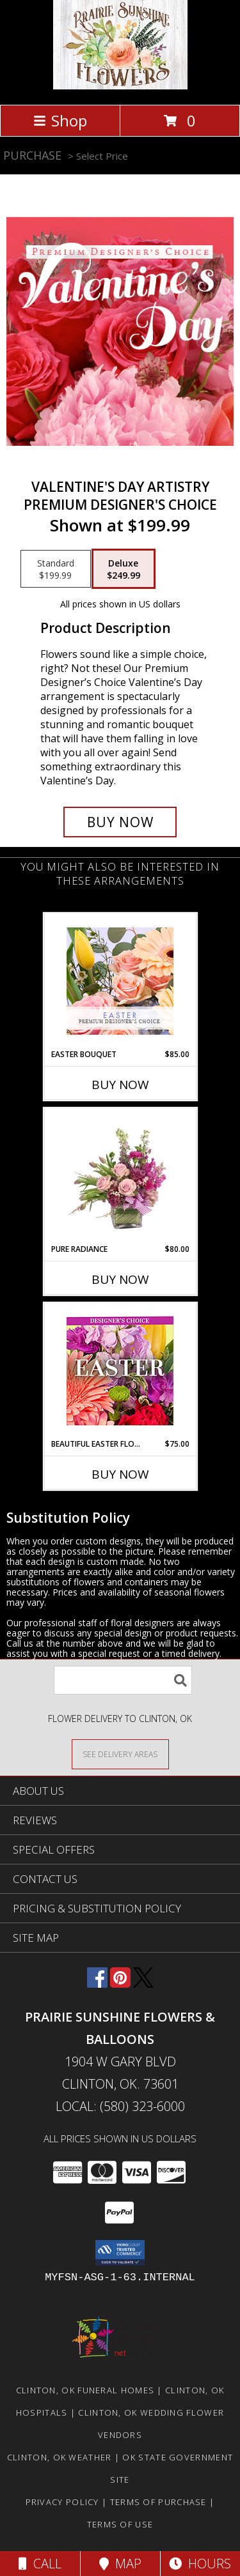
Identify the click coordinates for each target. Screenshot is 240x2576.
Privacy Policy (62, 2502)
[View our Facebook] (97, 1983)
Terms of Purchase (158, 2502)
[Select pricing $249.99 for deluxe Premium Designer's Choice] (123, 569)
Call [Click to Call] (40, 2563)
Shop (60, 120)
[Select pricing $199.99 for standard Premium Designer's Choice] (55, 569)
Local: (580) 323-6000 (120, 2106)
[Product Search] (123, 1680)
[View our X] (143, 1983)
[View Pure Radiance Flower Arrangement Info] (120, 1176)
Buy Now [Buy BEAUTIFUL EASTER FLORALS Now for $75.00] (120, 1474)
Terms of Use (120, 2524)
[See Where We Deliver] (120, 1754)
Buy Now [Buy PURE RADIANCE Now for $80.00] (120, 1279)
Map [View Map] (120, 2563)
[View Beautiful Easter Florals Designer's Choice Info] (120, 1371)
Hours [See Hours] (200, 2563)
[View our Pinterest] (120, 1983)
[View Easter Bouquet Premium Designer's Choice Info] (120, 981)
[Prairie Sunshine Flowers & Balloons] (120, 86)
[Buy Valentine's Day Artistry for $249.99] (120, 822)
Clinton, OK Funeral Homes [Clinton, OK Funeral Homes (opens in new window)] (85, 2390)
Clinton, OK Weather (59, 2457)
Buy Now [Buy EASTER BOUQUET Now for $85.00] (120, 1084)
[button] (120, 2253)
